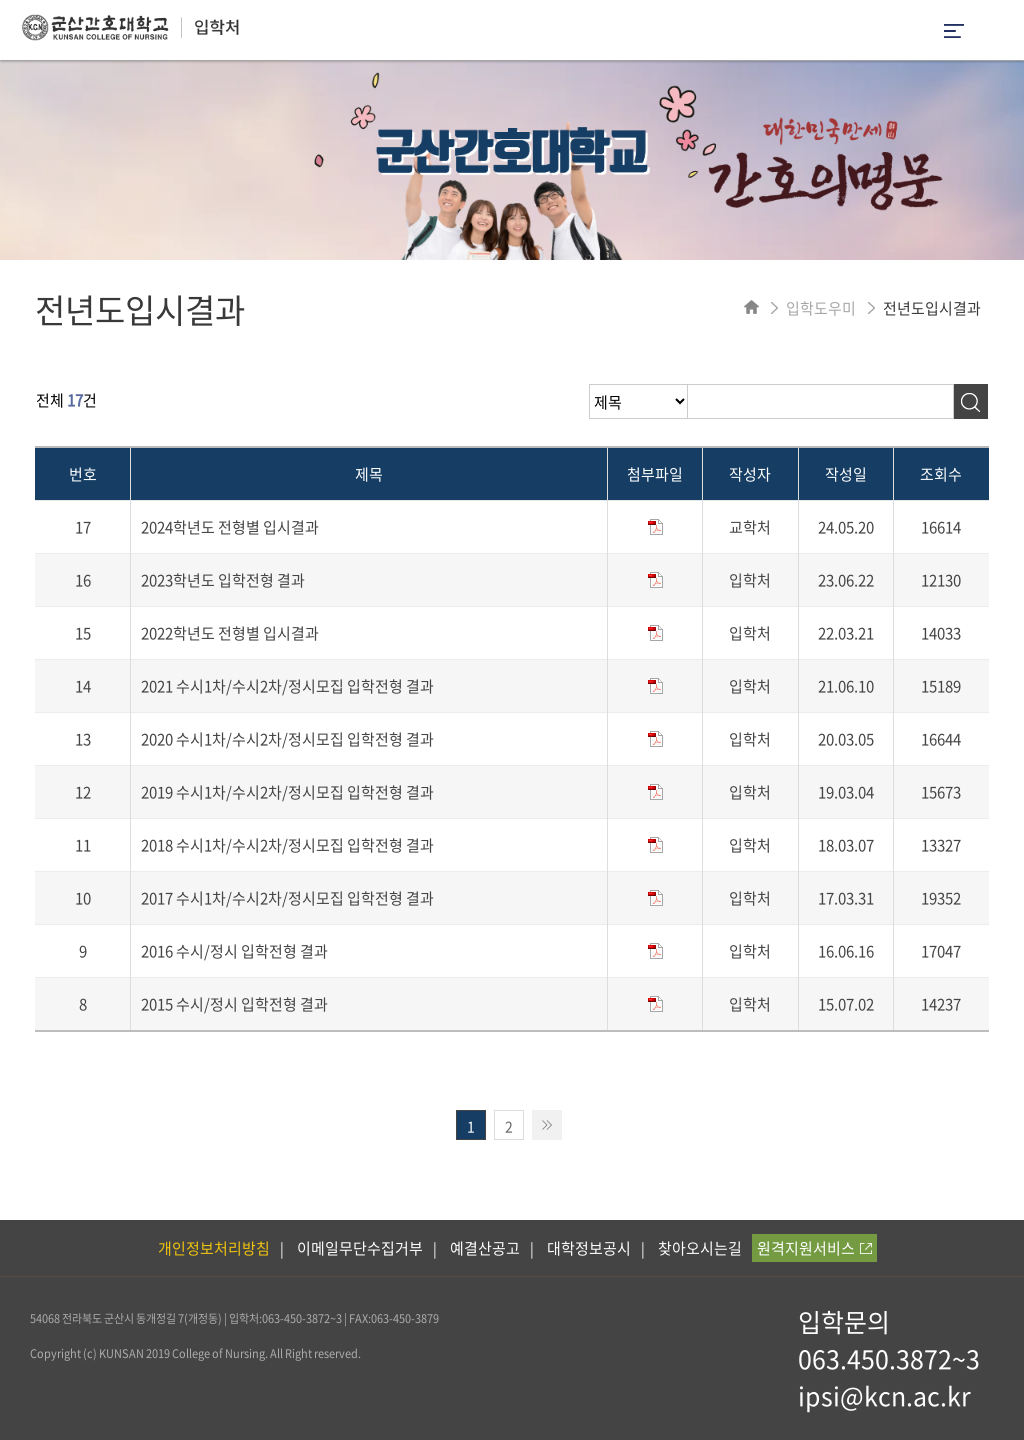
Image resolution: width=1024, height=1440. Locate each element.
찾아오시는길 (700, 1248)
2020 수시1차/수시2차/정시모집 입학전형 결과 (287, 739)
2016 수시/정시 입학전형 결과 (234, 951)
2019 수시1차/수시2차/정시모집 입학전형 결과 (287, 792)
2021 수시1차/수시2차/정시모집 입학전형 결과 (287, 686)
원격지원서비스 (814, 1248)
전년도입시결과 (932, 308)
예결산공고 (485, 1248)
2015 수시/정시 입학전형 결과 (234, 1004)
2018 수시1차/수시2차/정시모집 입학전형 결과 (287, 845)
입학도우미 (821, 308)
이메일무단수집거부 (360, 1248)
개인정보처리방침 (214, 1248)
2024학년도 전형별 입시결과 (230, 527)
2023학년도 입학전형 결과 (223, 580)
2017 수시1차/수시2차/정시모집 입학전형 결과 (287, 898)
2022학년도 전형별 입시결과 (230, 633)
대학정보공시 (589, 1248)
